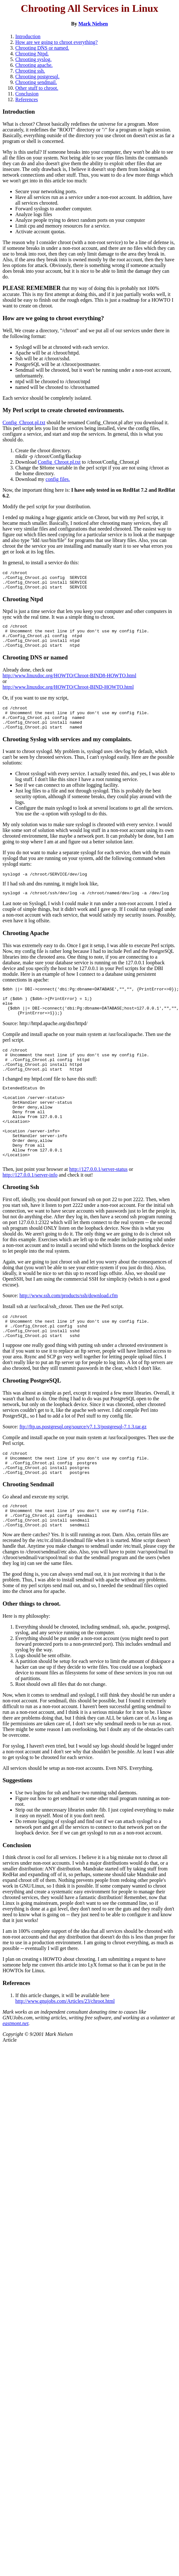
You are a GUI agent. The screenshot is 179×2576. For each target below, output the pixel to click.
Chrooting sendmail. (36, 82)
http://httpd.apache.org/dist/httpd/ (53, 1044)
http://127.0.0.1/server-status (98, 1210)
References (26, 99)
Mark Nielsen (93, 23)
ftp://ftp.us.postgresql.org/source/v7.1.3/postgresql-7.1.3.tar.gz (83, 1472)
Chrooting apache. (34, 65)
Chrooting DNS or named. (42, 48)
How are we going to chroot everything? (56, 42)
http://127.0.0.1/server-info (30, 1216)
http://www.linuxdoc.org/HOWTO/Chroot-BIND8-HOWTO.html (69, 684)
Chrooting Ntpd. (32, 53)
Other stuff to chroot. (36, 88)
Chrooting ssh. (30, 71)
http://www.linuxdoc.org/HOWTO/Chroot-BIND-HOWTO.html (68, 695)
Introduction (27, 36)
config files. (58, 479)
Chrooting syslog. (33, 59)
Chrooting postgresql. (37, 76)
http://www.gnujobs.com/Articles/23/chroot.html (65, 2056)
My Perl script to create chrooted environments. (63, 410)
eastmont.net (15, 2078)
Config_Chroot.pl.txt (24, 422)
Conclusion (27, 93)
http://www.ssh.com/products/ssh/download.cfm (68, 1336)
